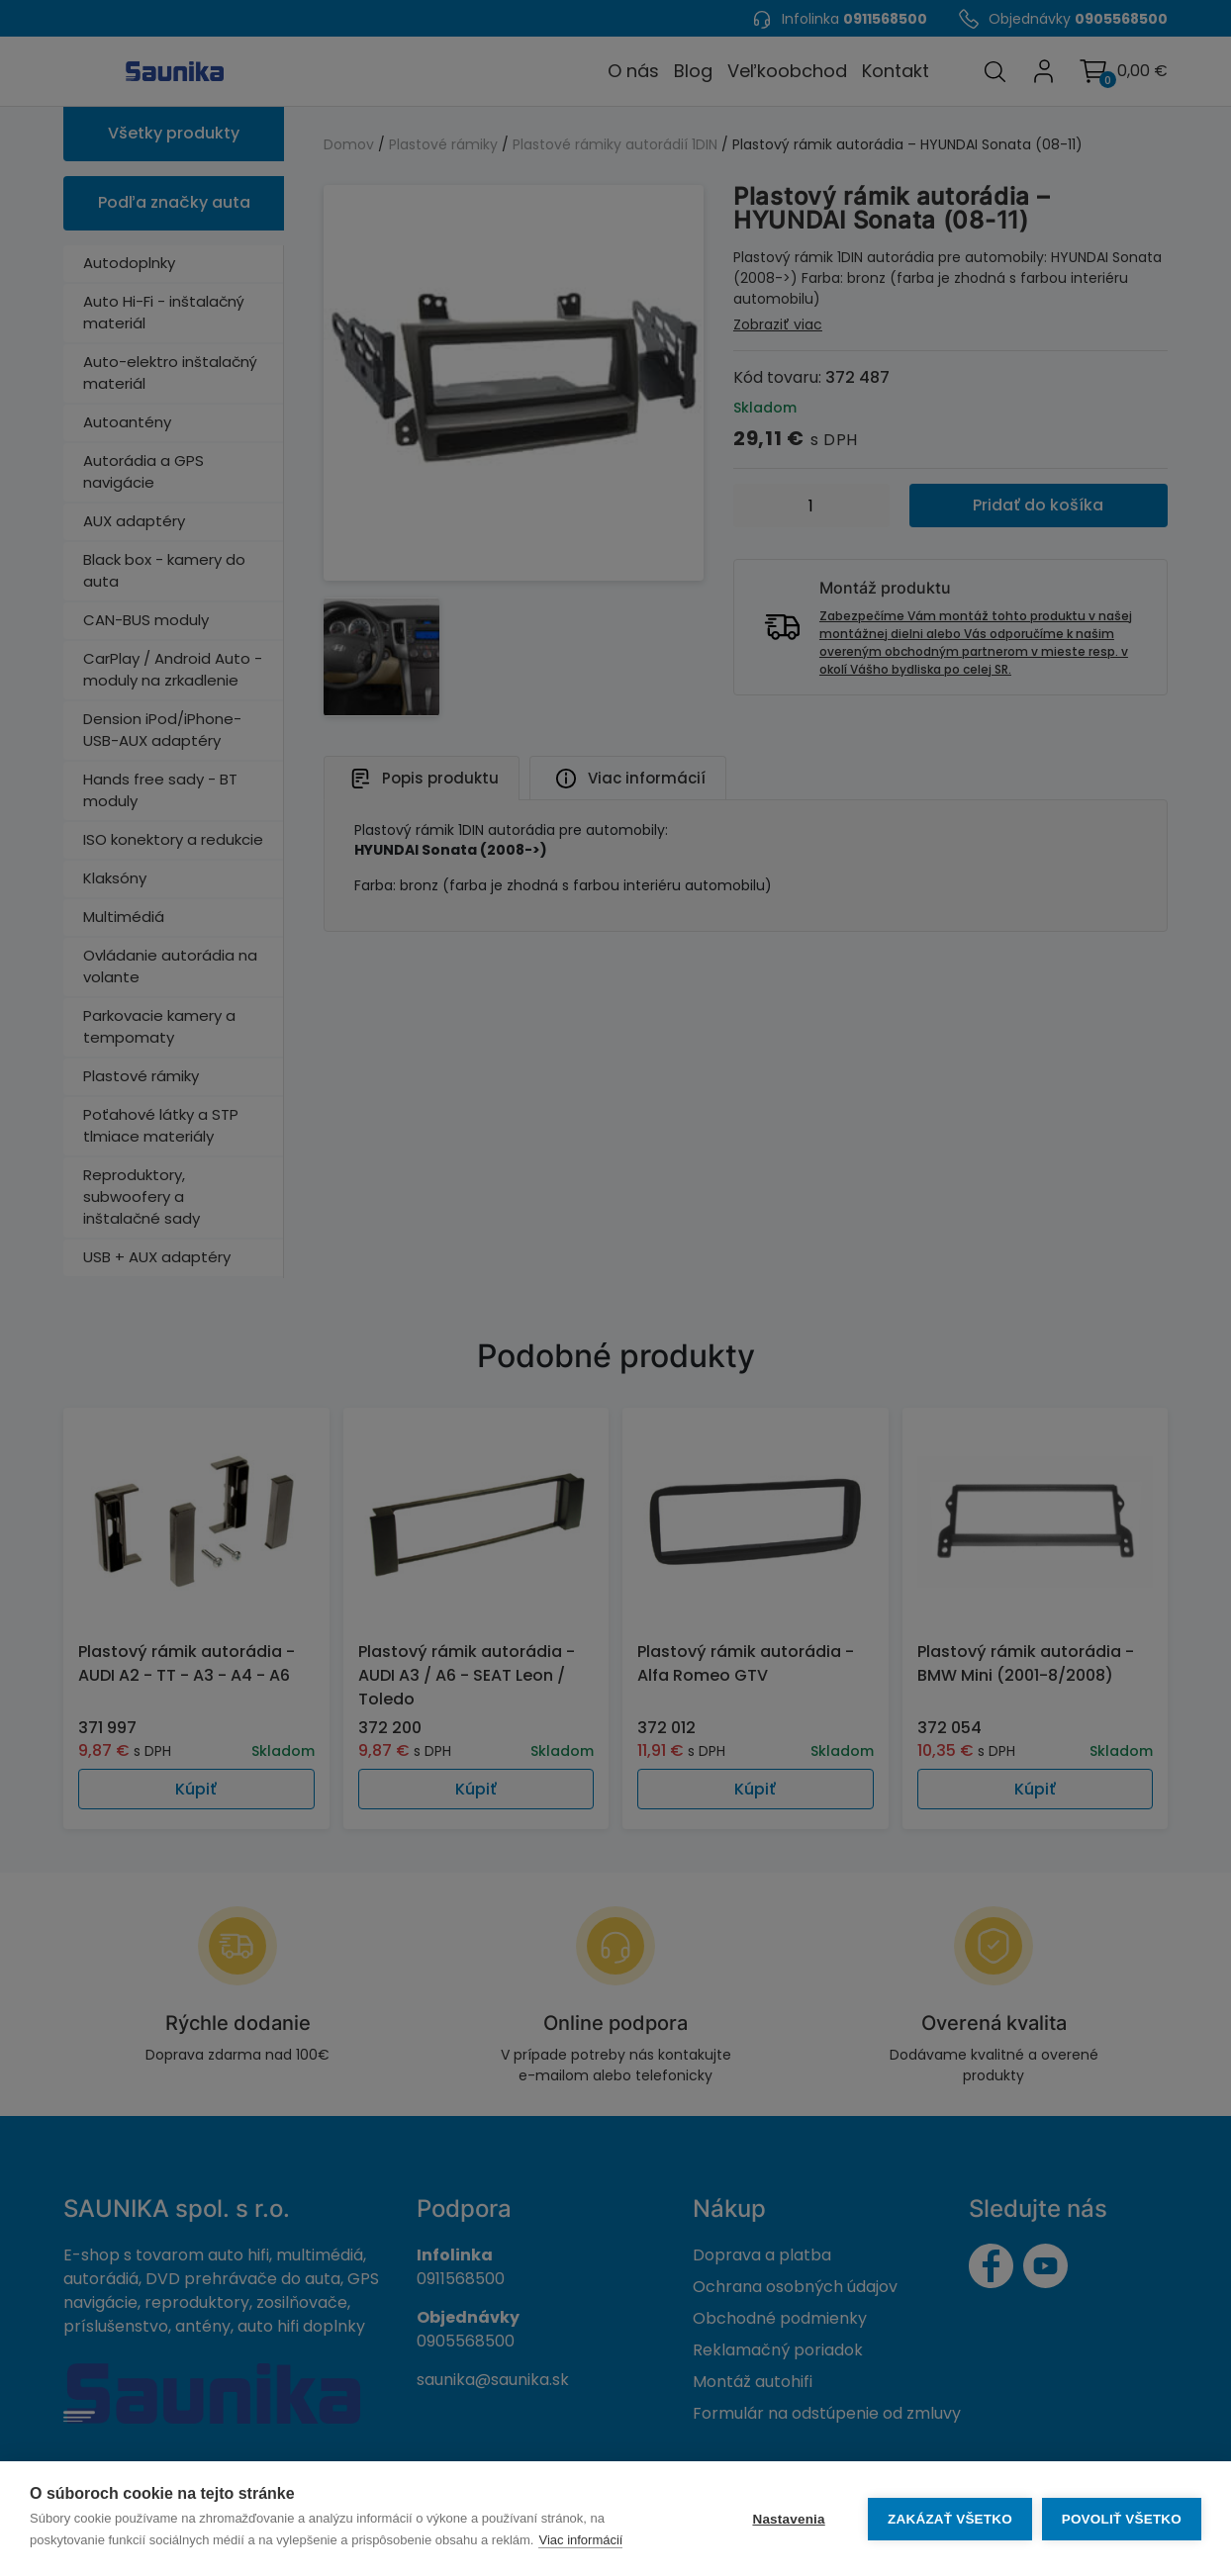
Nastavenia (788, 2519)
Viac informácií (580, 2539)
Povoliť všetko (1122, 2519)
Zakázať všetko (950, 2519)
